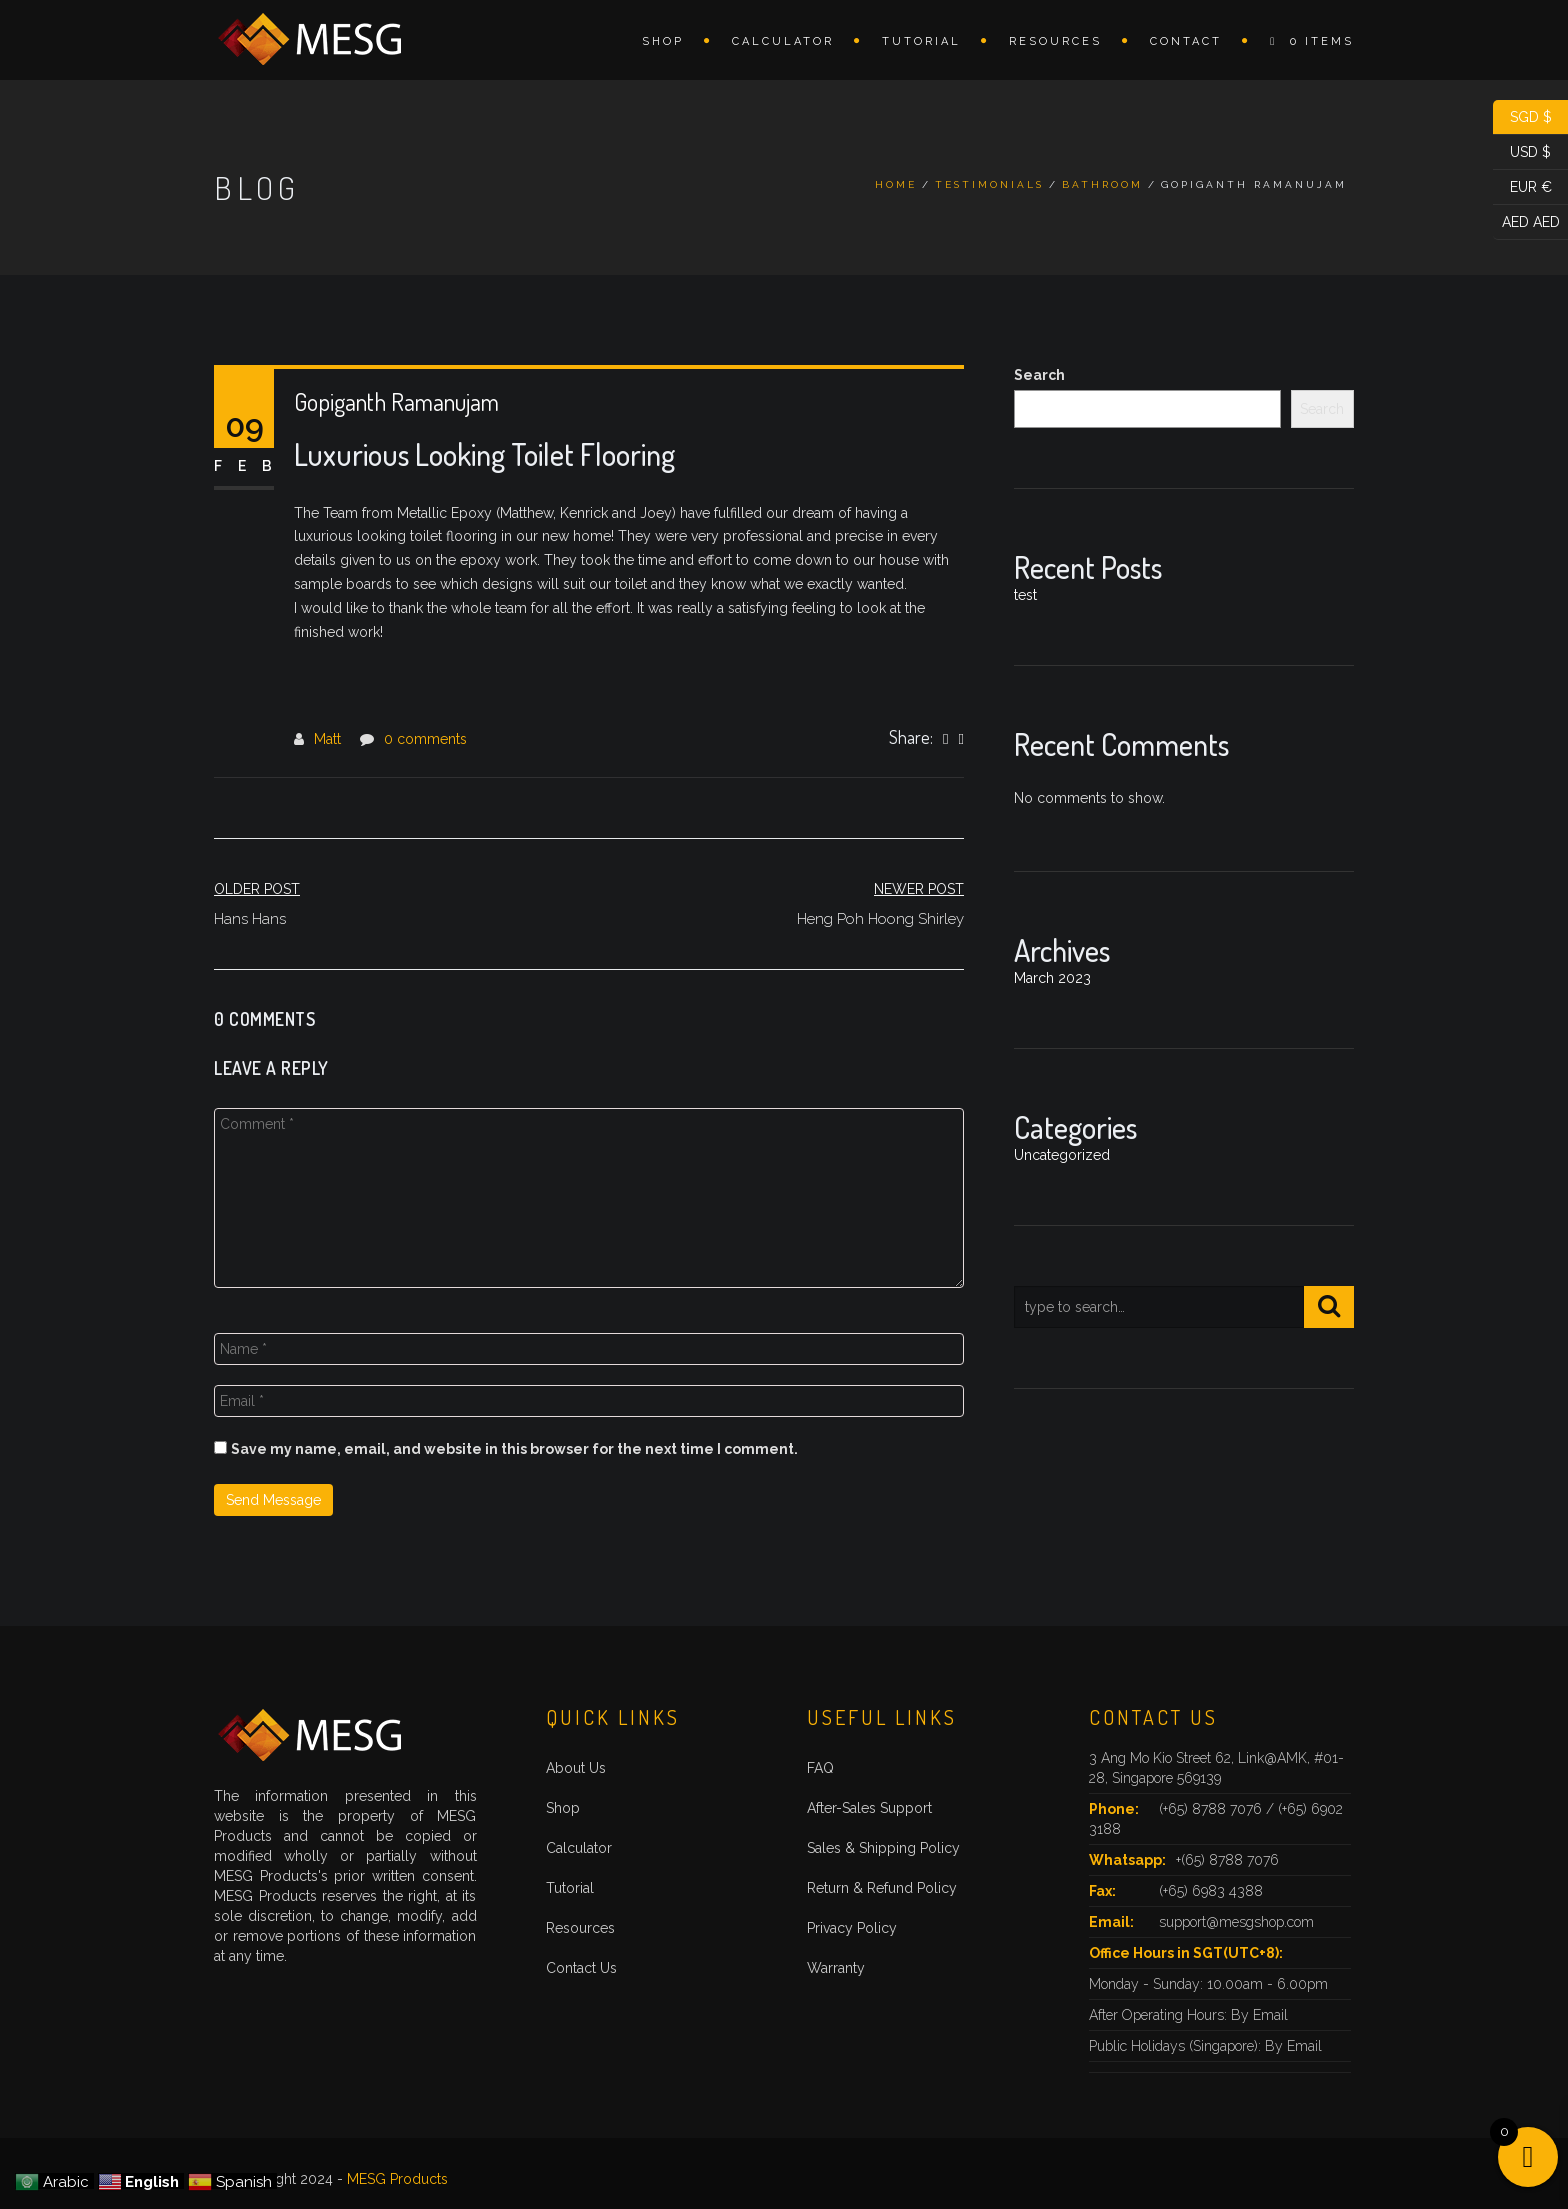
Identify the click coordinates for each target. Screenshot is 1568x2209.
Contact (1186, 41)
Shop (663, 41)
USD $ (1522, 152)
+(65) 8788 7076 (1227, 1860)
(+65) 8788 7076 (1212, 1809)
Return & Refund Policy (882, 1888)
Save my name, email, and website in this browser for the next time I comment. (514, 1449)
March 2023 (1052, 978)
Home (896, 184)
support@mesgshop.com (1236, 1922)
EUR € (1522, 187)
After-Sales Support (869, 1808)
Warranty (836, 1968)
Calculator (783, 41)
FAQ (820, 1768)
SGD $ (1522, 117)
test (1025, 595)
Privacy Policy (852, 1928)
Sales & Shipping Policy (883, 1848)
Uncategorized (1062, 1155)
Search (1039, 375)
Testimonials (989, 184)
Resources (1055, 41)
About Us (576, 1768)
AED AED (1526, 222)
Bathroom (1102, 184)
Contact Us (581, 1968)
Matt (327, 739)
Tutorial (921, 41)
